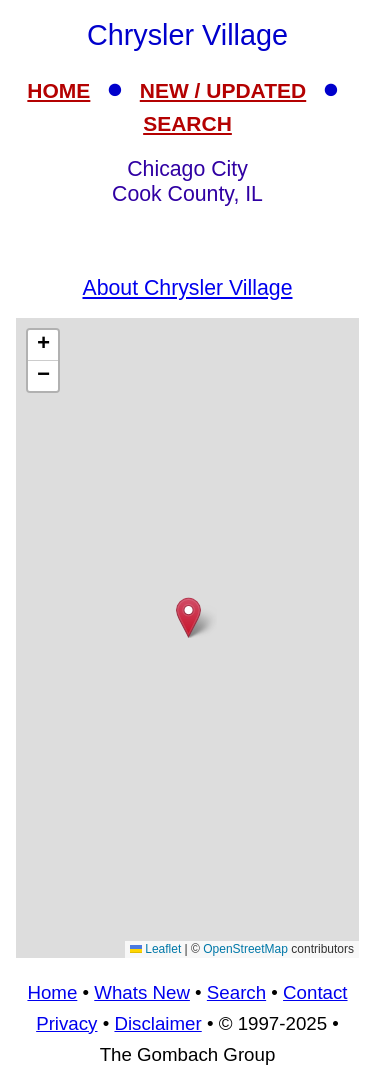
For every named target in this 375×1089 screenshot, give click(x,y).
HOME (58, 90)
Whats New (142, 992)
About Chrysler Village (187, 288)
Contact (315, 992)
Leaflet (155, 949)
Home (52, 992)
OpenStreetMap (245, 949)
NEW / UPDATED (223, 90)
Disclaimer (157, 1023)
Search (236, 992)
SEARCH (187, 123)
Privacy (66, 1023)
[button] (188, 617)
